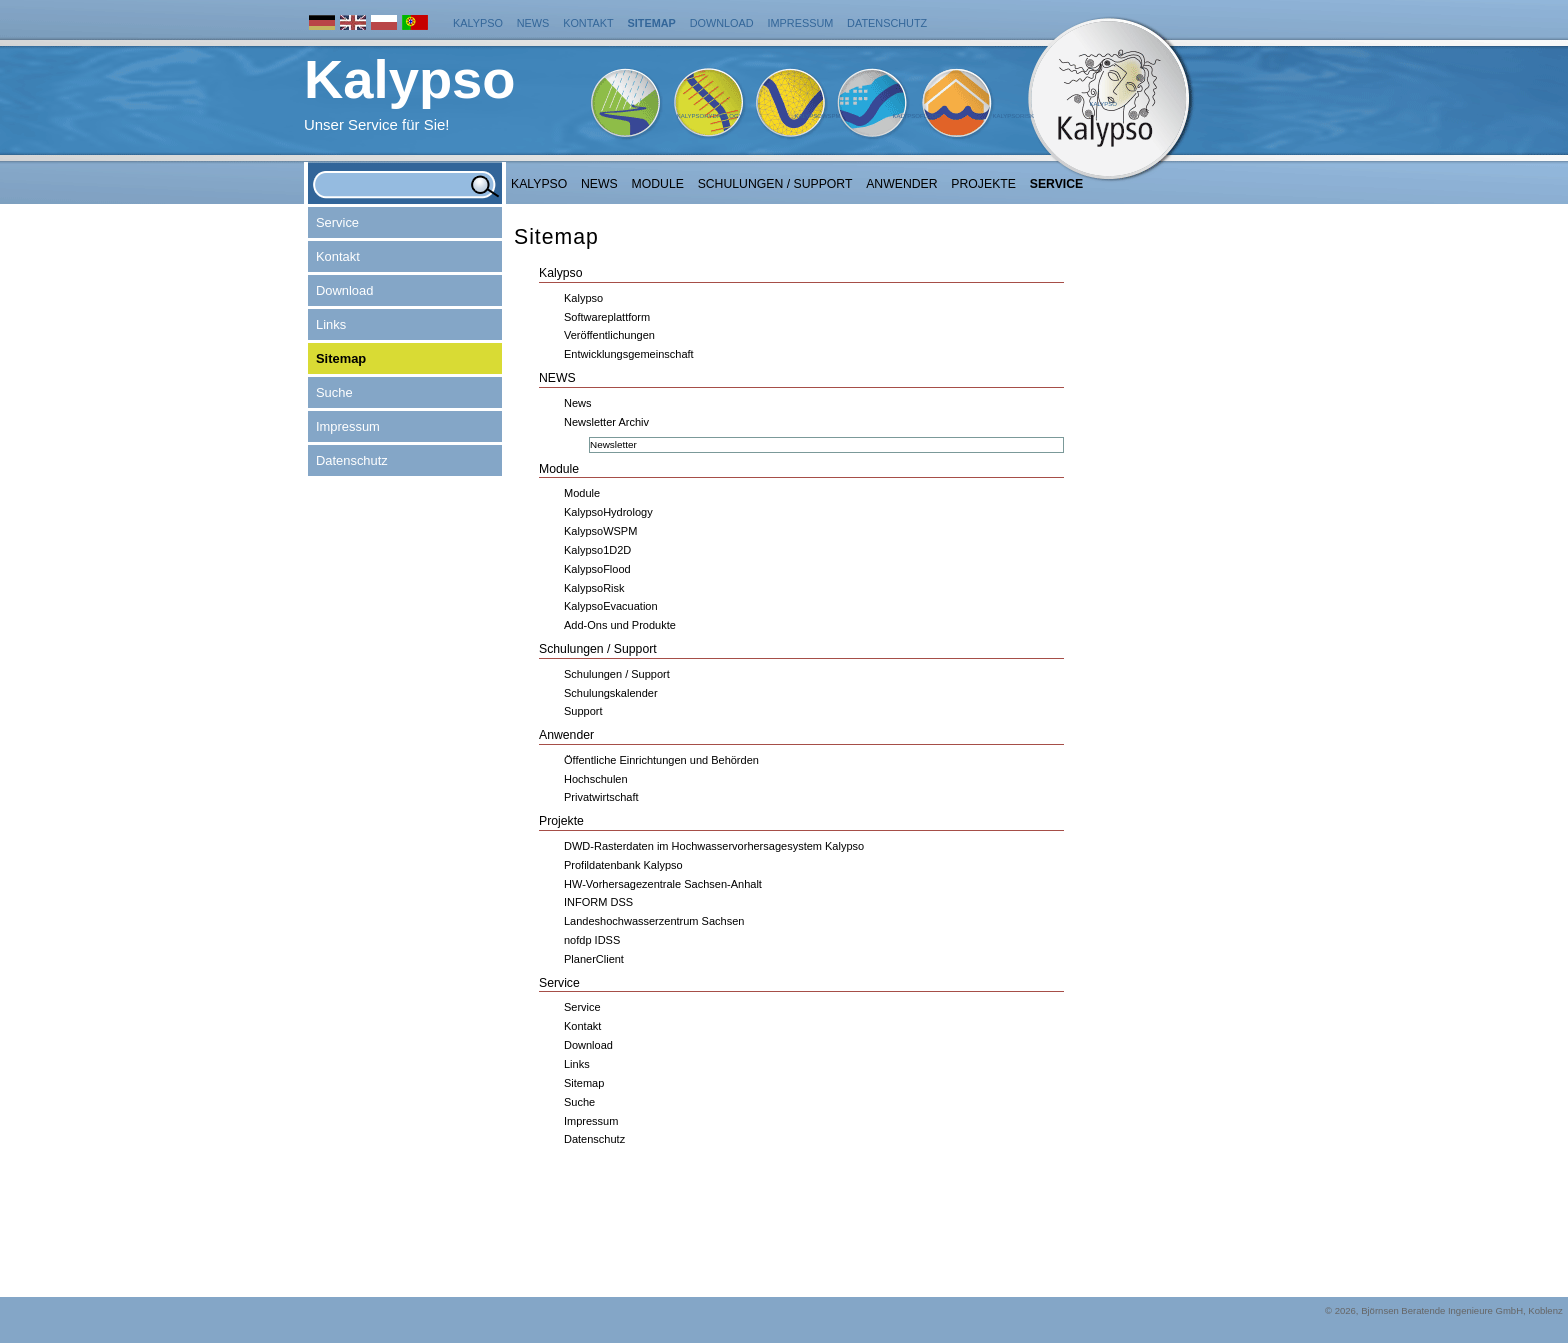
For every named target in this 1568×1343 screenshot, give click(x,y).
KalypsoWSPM (817, 116)
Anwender (901, 184)
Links (331, 324)
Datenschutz (887, 23)
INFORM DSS (598, 902)
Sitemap (652, 23)
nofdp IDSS (592, 940)
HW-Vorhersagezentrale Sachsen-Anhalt (663, 884)
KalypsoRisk (1013, 116)
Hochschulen (596, 779)
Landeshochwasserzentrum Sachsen (654, 921)
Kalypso (478, 23)
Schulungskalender (611, 693)
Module (658, 184)
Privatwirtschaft (601, 797)
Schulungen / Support (775, 184)
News (533, 23)
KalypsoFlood (916, 116)
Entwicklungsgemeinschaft (629, 354)
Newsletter (613, 444)
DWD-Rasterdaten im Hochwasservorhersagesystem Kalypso (714, 846)
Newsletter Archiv (606, 422)
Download (722, 23)
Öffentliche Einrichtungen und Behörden (661, 760)
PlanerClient (594, 959)
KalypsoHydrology (710, 116)
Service (1057, 184)
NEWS (599, 184)
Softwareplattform (607, 317)
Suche (334, 392)
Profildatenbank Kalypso (623, 865)
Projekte (983, 184)
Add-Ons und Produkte (620, 625)
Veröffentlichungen (609, 335)
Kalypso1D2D (597, 550)
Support (583, 711)
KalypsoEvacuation (611, 606)
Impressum (800, 23)
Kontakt (588, 23)
